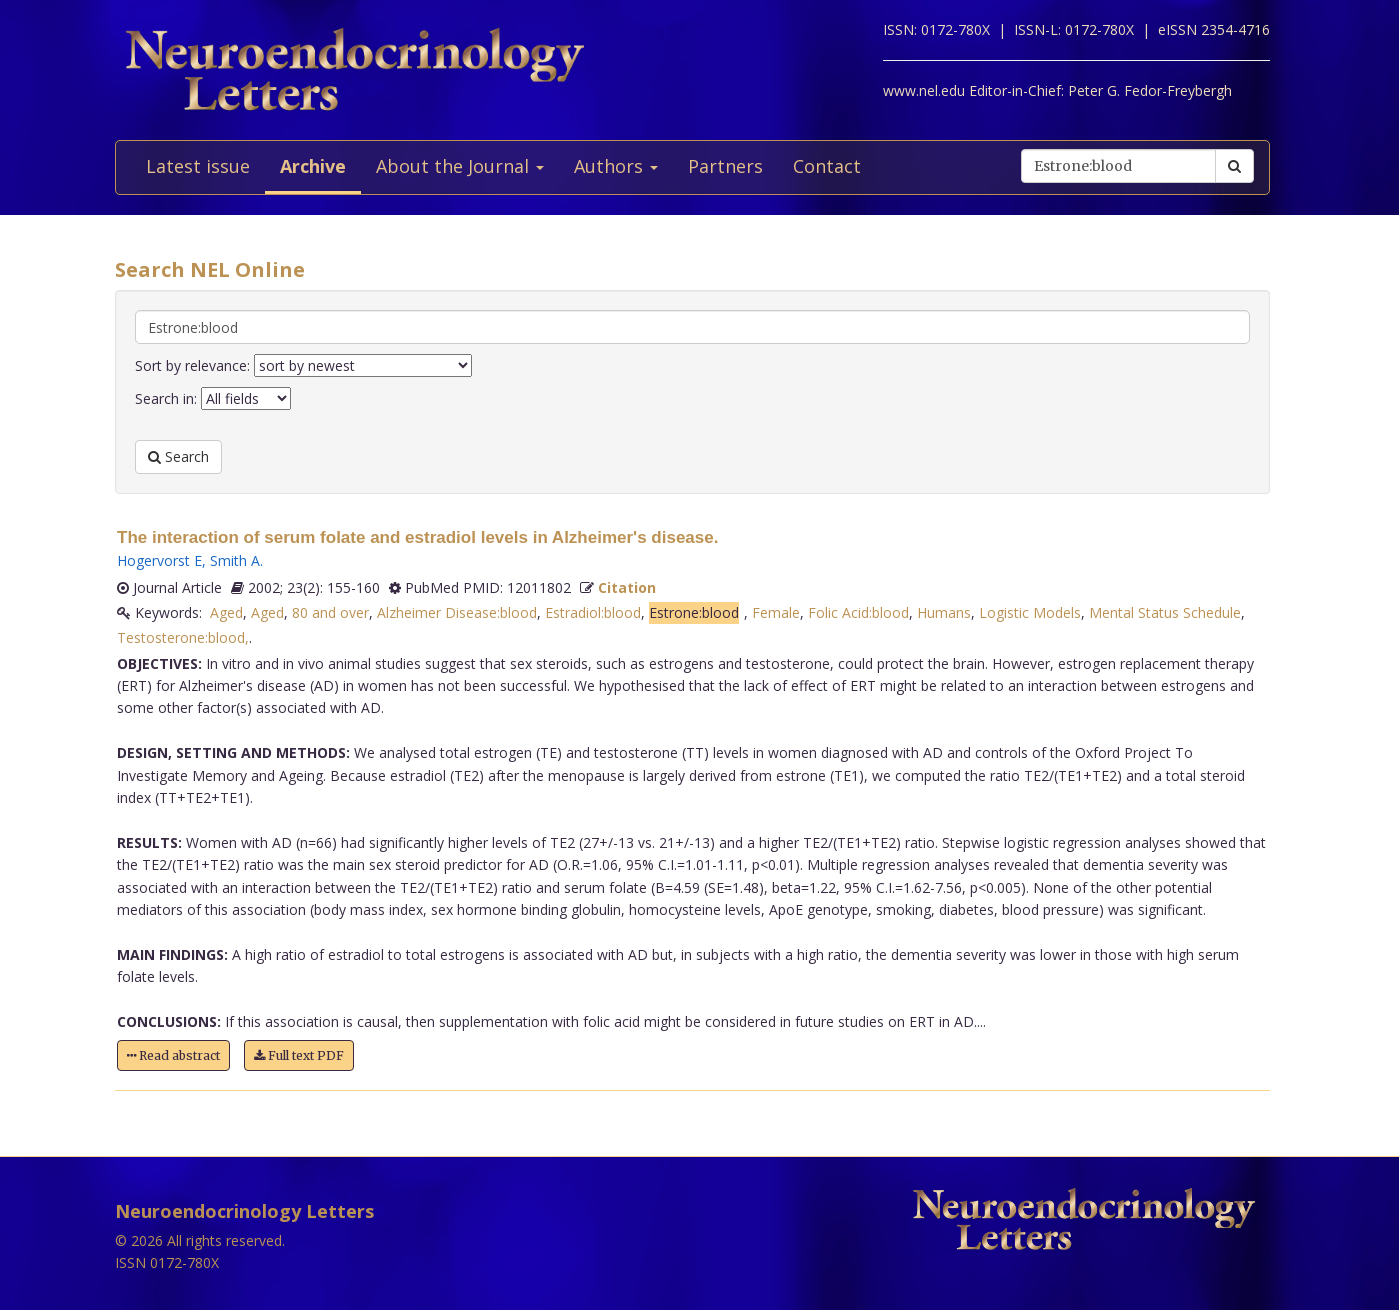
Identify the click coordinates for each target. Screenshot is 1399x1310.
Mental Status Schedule (1165, 612)
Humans (944, 612)
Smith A (235, 560)
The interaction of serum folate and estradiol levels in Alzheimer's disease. (417, 537)
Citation (627, 587)
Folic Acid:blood (858, 612)
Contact (827, 166)
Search (178, 456)
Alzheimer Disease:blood (457, 612)
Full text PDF (299, 1055)
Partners (725, 166)
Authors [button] (616, 166)
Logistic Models (1030, 612)
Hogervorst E (159, 560)
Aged (226, 612)
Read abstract (173, 1055)
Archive (313, 166)
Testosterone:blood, (183, 637)
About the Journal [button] (460, 166)
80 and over (330, 612)
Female (776, 612)
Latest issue (198, 166)
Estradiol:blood (593, 612)
